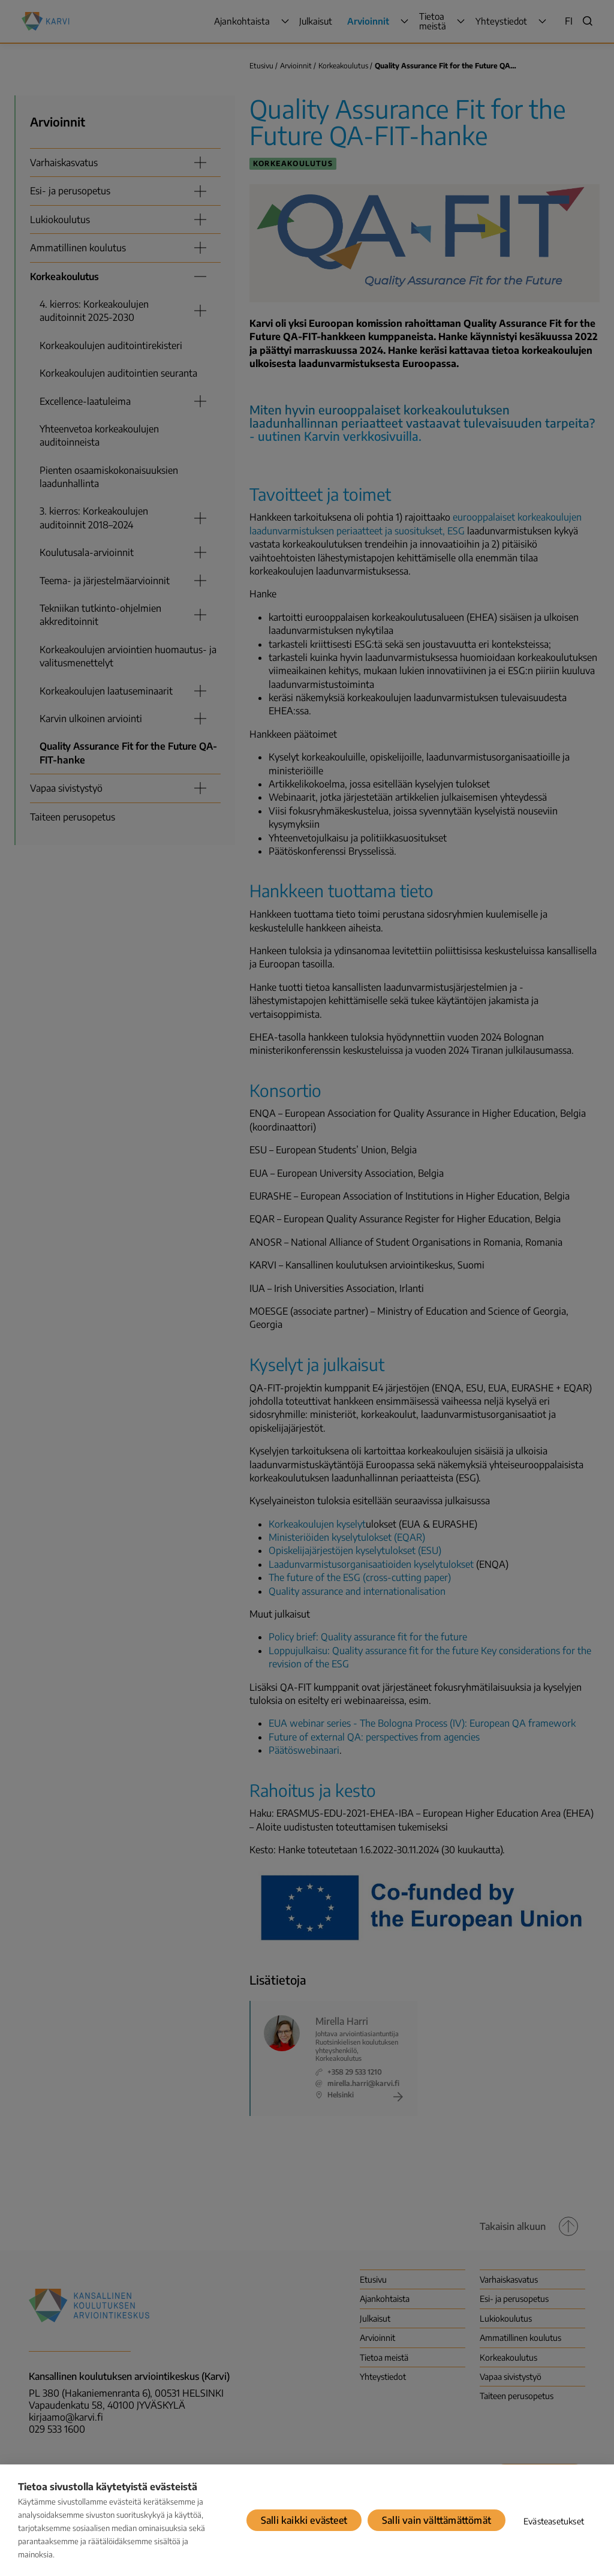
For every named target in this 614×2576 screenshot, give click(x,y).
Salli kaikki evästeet (304, 2520)
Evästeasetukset (553, 2521)
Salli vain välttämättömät (436, 2520)
